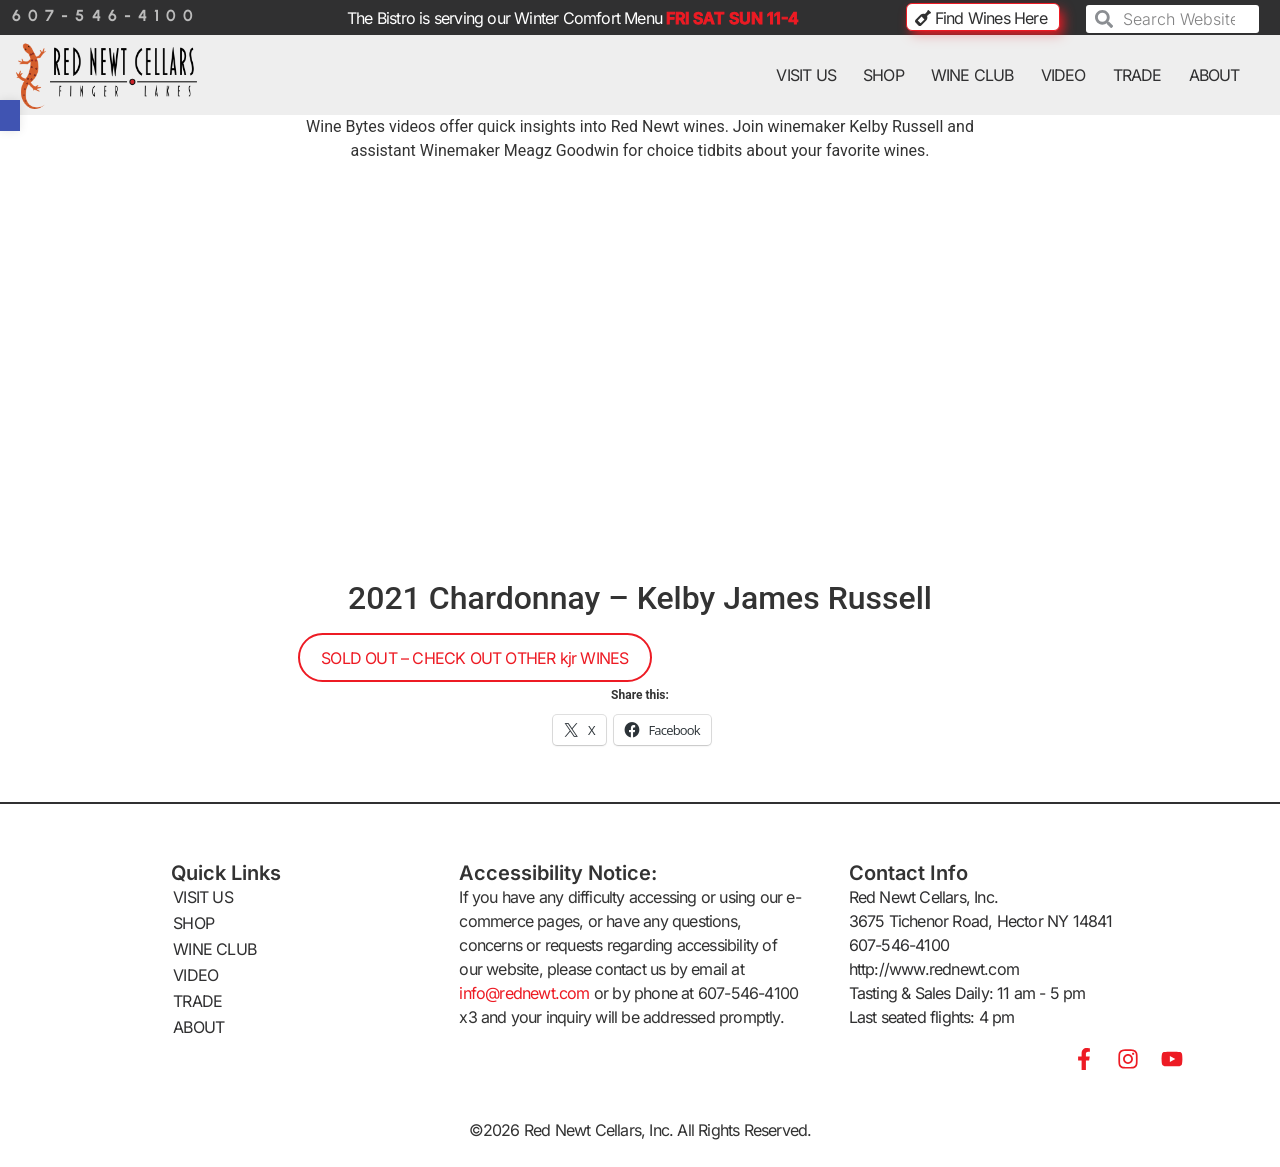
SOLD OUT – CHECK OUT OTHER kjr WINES (474, 658)
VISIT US (806, 75)
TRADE (1137, 75)
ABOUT (1214, 75)
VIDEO (1063, 75)
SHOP (883, 75)
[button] (10, 115)
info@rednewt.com (524, 993)
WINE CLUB (972, 75)
